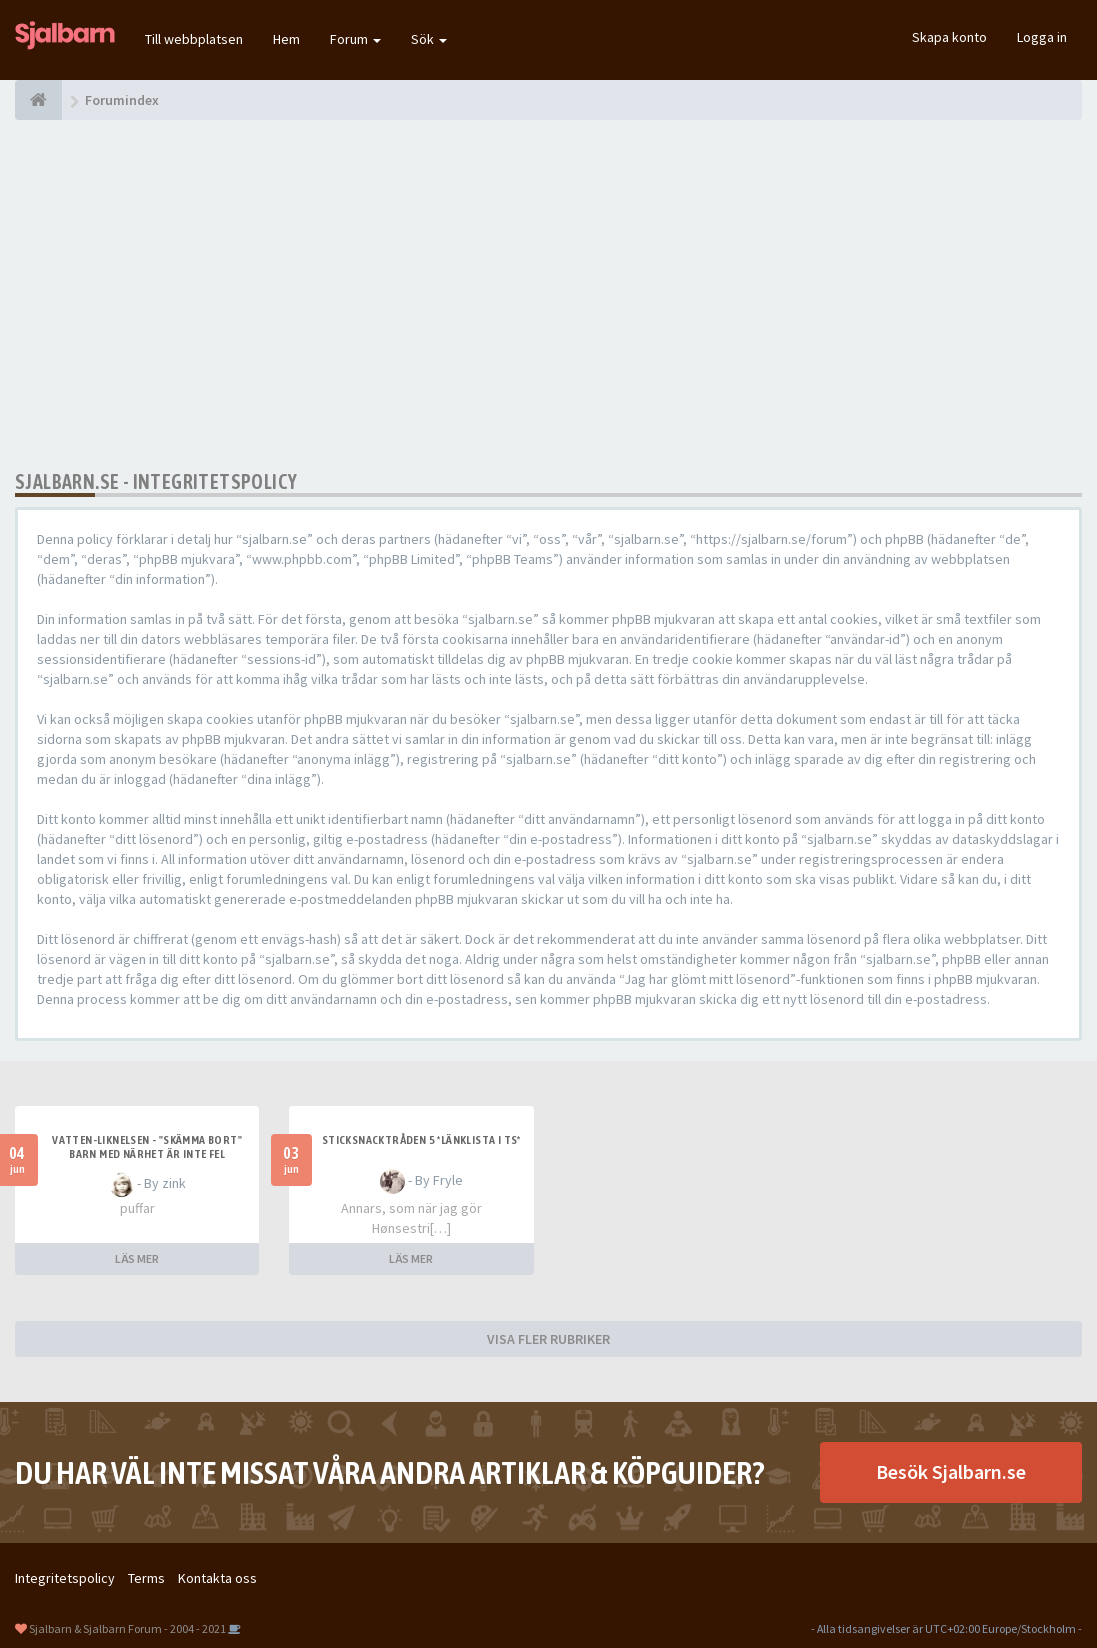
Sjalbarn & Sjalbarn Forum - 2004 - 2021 (127, 1628)
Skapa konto (949, 37)
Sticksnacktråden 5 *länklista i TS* (421, 1140)
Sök (429, 39)
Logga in (1042, 37)
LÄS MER (137, 1258)
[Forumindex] (38, 100)
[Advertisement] (548, 295)
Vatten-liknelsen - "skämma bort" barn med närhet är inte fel (147, 1147)
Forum (355, 39)
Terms (146, 1578)
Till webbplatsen (194, 39)
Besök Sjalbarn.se (951, 1471)
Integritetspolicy (65, 1578)
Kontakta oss (217, 1578)
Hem (286, 39)
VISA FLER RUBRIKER (548, 1339)
